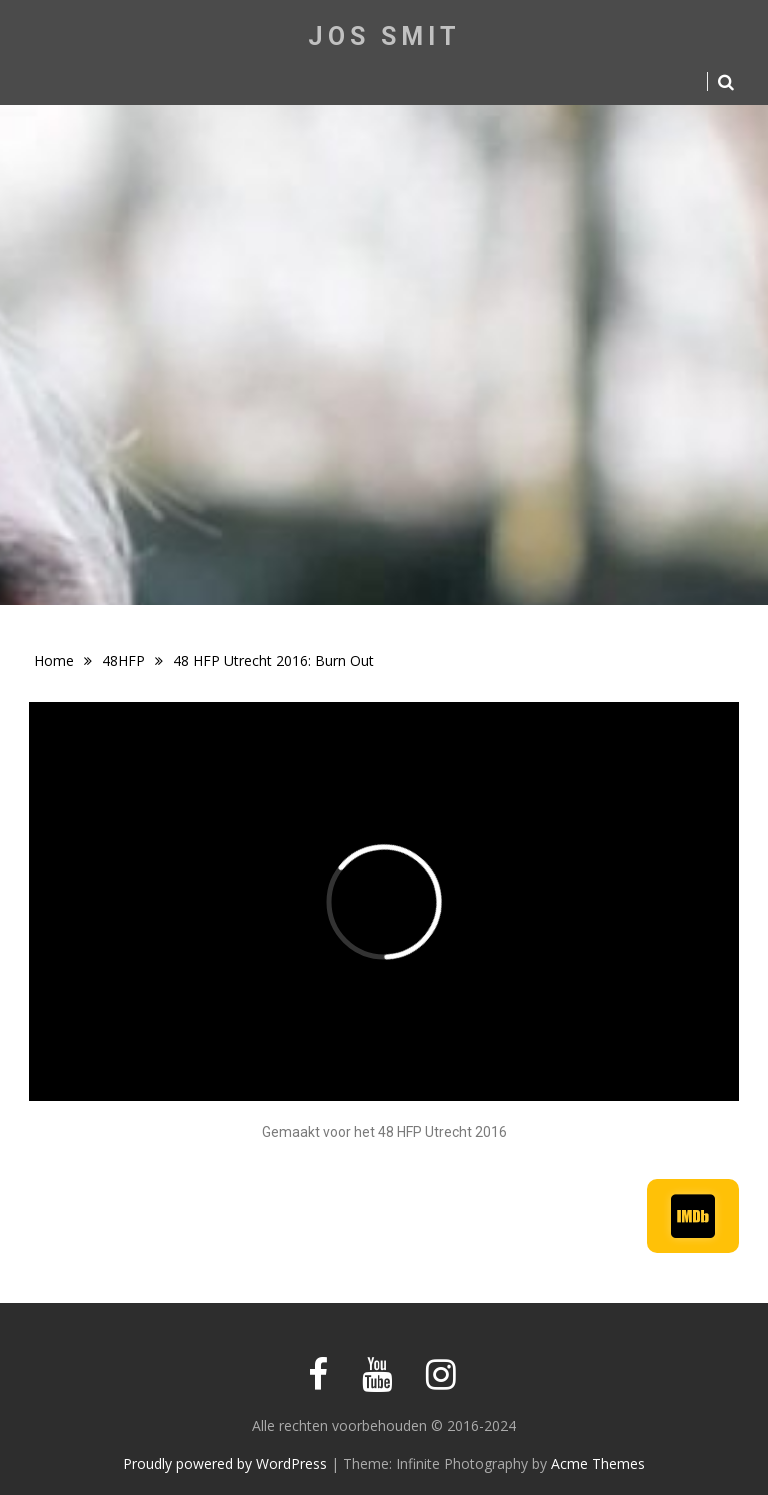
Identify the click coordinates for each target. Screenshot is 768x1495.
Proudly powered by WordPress (225, 1463)
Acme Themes (598, 1463)
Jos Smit (384, 36)
